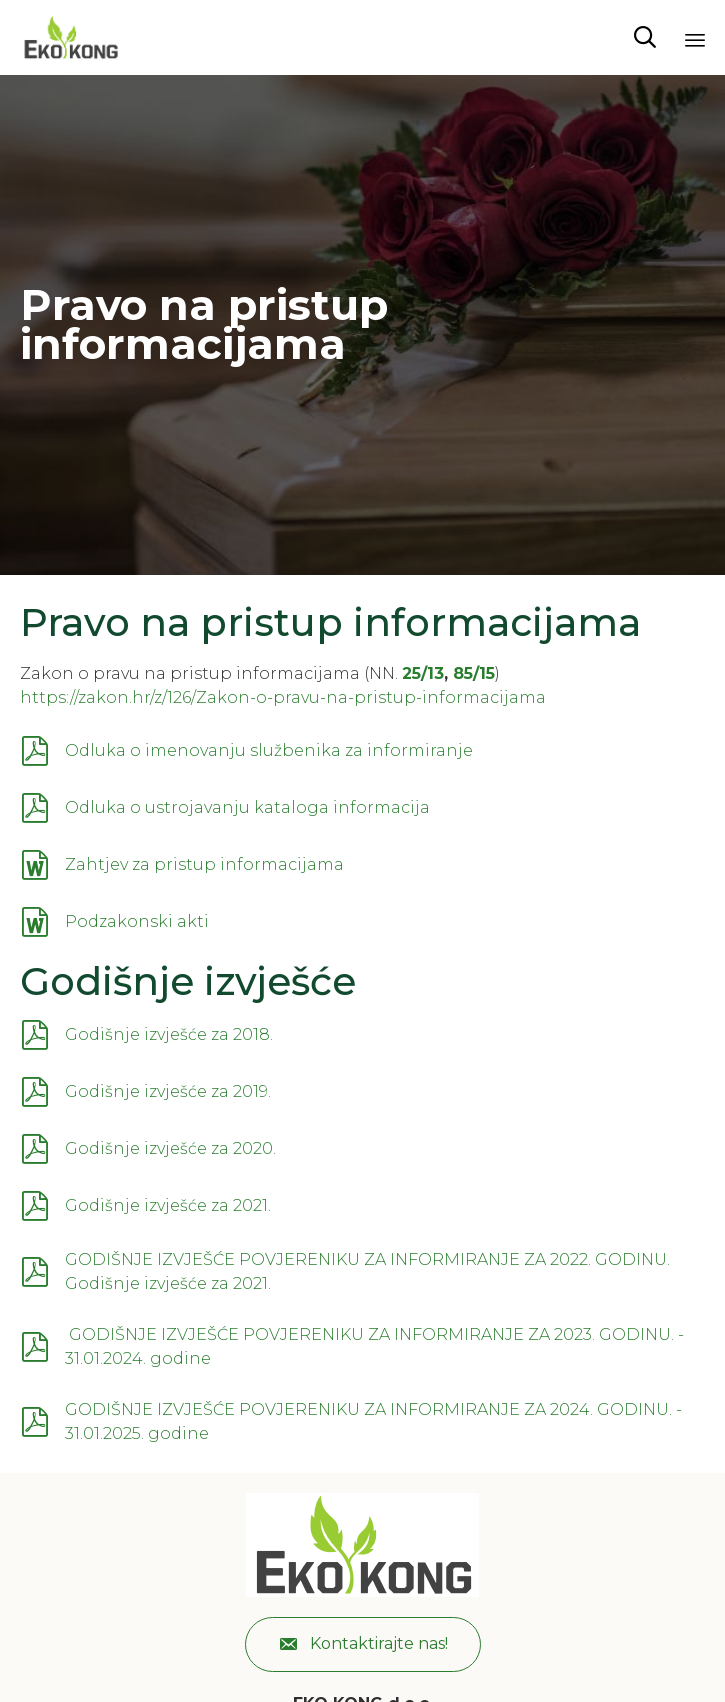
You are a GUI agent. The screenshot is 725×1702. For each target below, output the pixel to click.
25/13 (423, 673)
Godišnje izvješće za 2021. (168, 1205)
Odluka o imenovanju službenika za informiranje (269, 750)
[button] (363, 1644)
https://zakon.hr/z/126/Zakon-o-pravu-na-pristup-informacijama (283, 697)
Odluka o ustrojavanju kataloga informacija (247, 807)
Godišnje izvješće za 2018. (169, 1034)
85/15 (474, 673)
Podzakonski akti (137, 921)
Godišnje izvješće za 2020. (170, 1148)
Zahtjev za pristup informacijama (204, 864)
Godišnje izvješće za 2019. (168, 1091)
